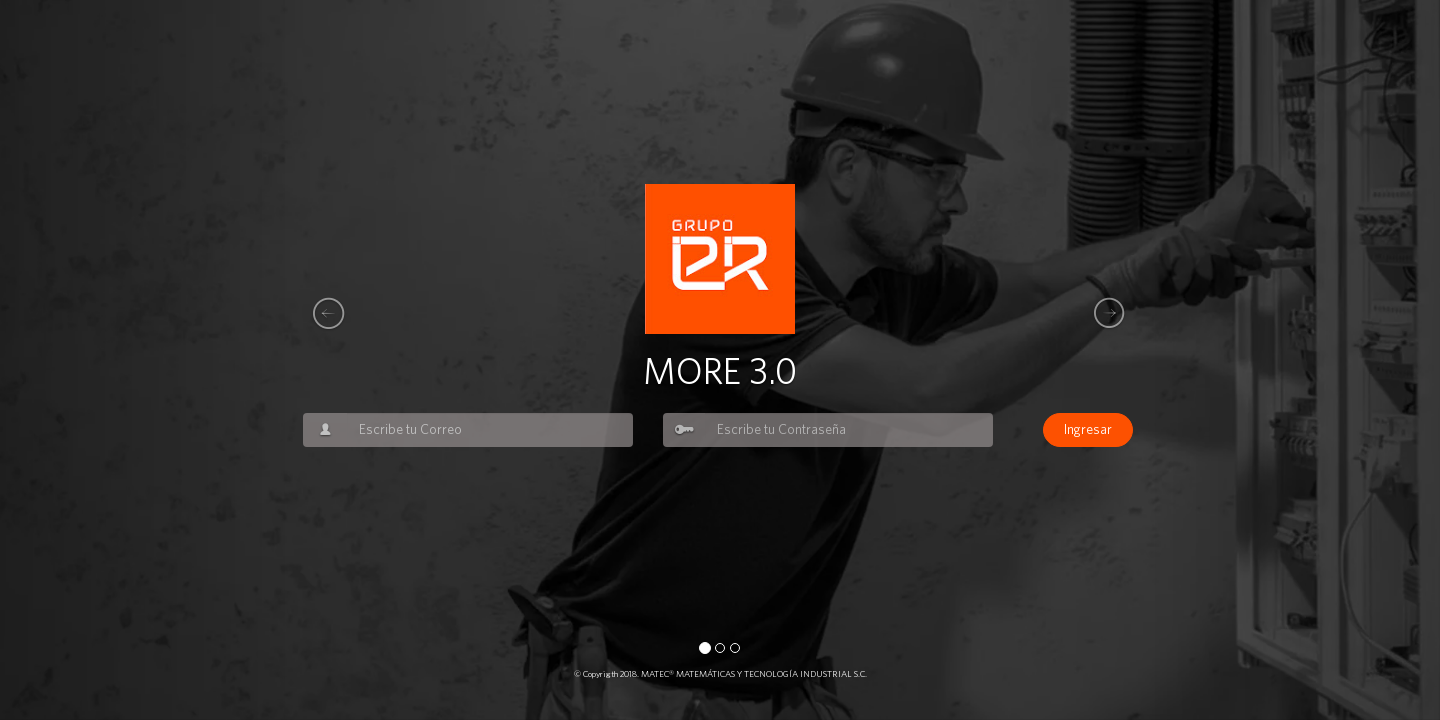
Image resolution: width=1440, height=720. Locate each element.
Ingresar (1088, 430)
